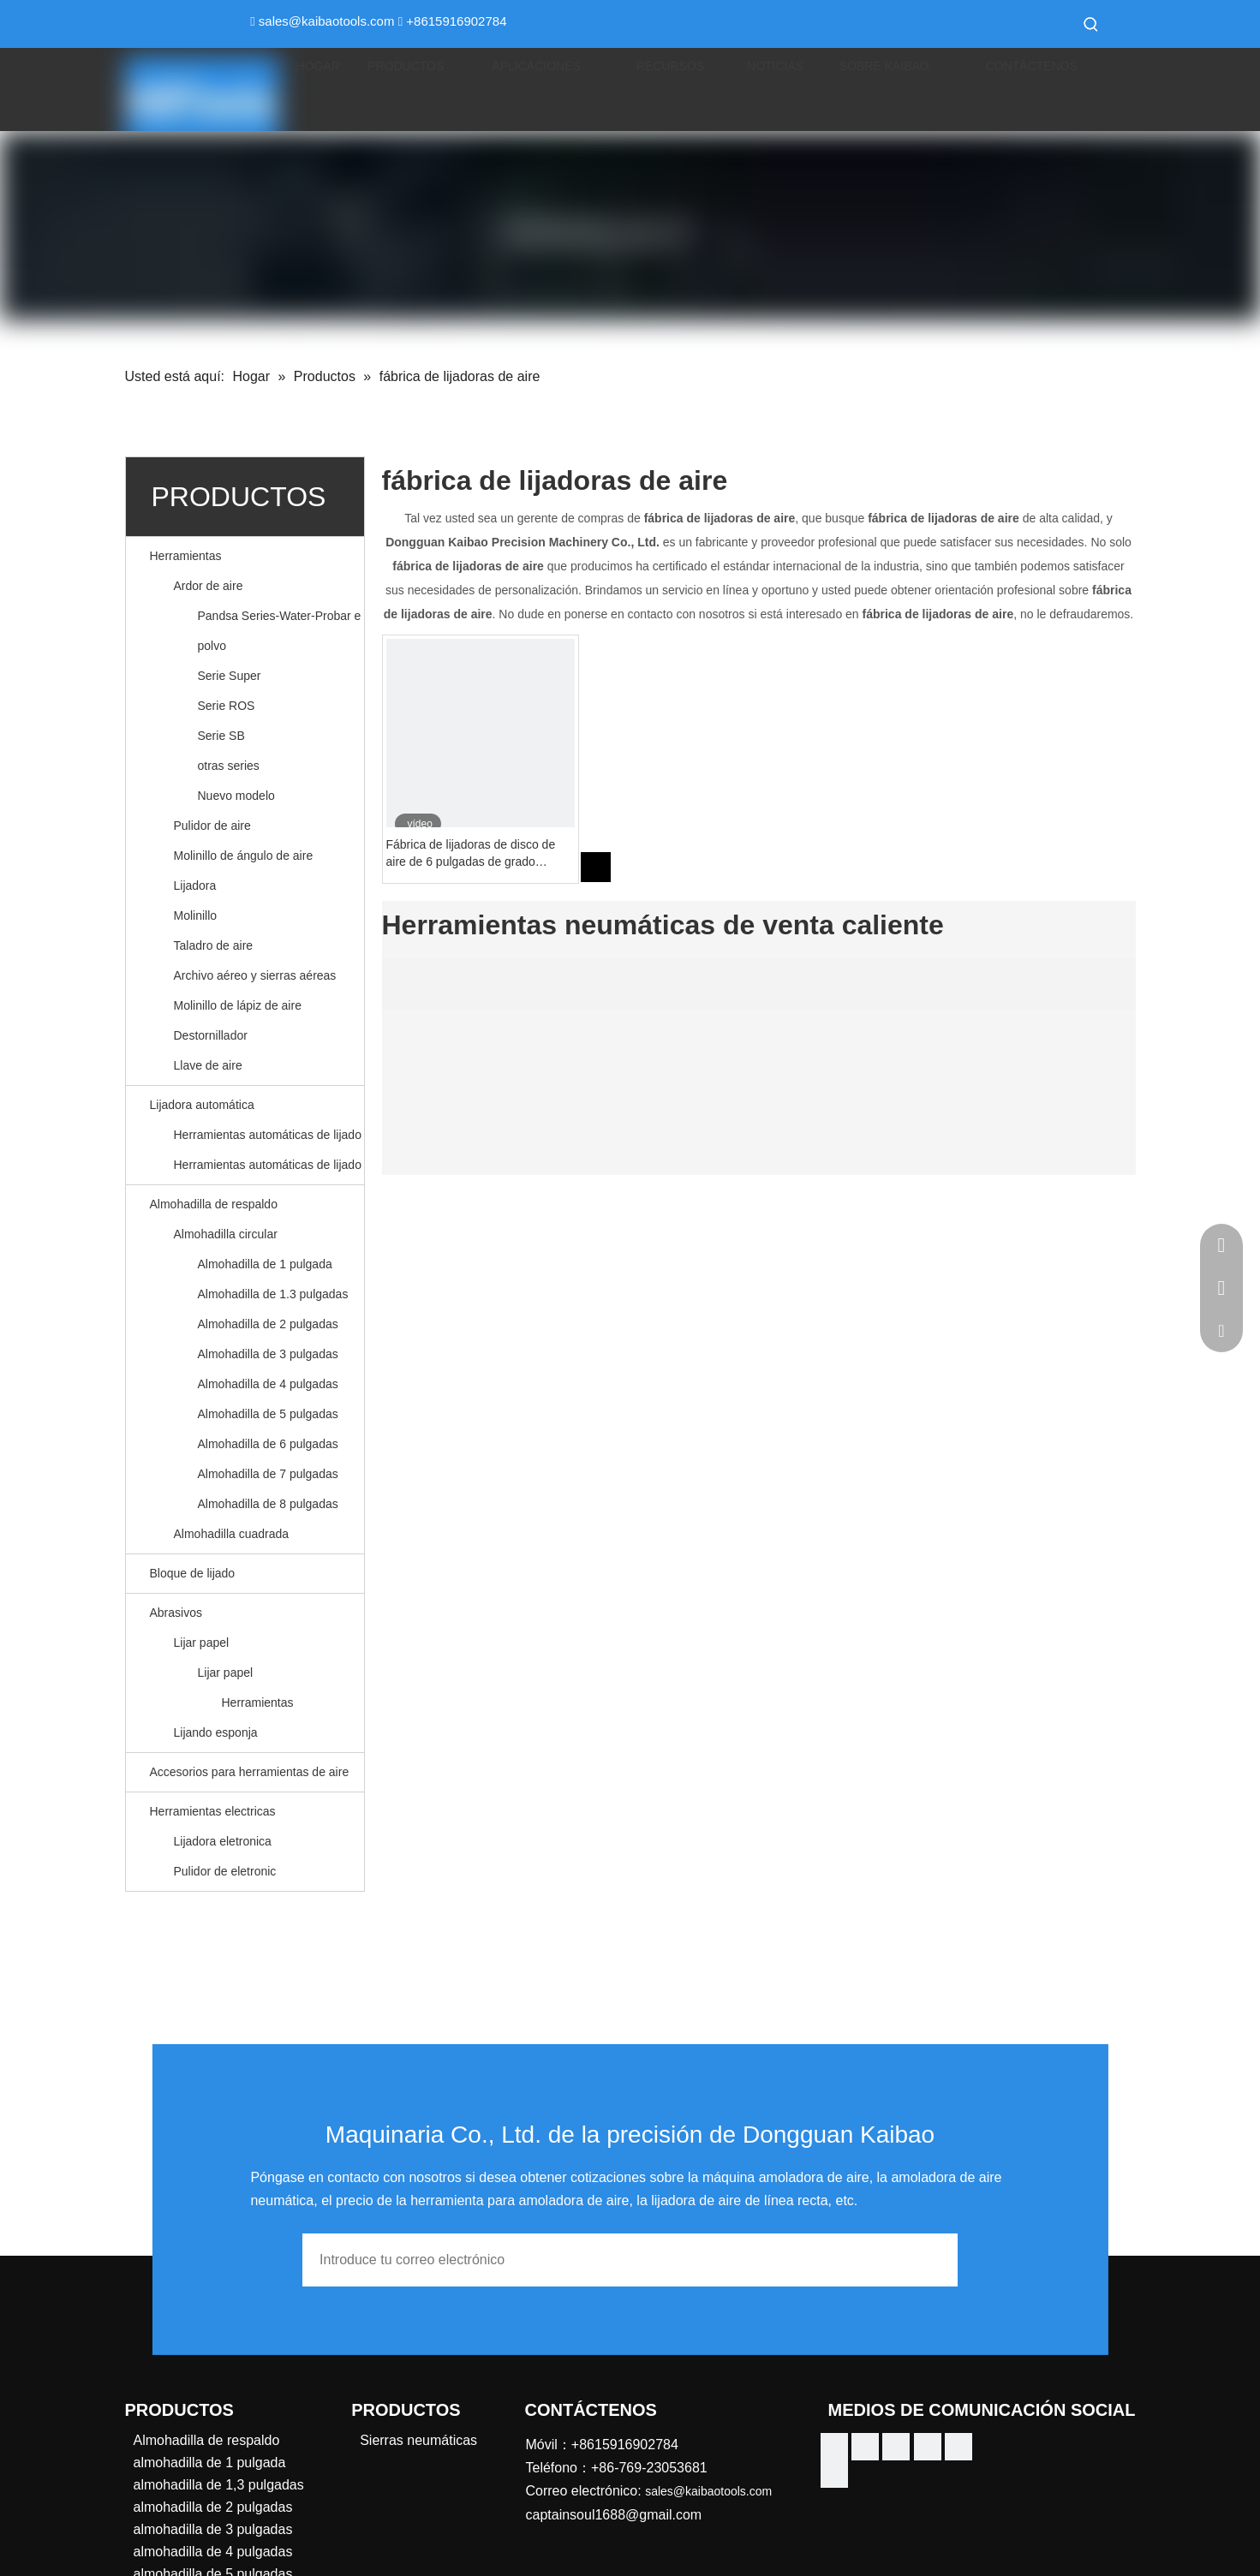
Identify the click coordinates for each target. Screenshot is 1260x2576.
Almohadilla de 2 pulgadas (268, 1324)
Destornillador (211, 1035)
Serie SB (221, 735)
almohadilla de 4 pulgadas (213, 2551)
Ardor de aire (208, 586)
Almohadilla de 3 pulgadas (268, 1354)
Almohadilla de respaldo (214, 1204)
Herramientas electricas (213, 1811)
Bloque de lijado (193, 1573)
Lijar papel (202, 1642)
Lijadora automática (202, 1105)
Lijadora (195, 885)
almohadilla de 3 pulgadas (213, 2529)
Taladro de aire (214, 945)
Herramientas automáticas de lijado (267, 1135)
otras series (229, 765)
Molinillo (196, 915)
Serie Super (229, 676)
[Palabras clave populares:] (1091, 24)
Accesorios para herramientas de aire (249, 1772)
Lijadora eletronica (223, 1841)
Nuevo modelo (236, 795)
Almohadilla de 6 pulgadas (268, 1444)
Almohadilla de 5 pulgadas (268, 1414)
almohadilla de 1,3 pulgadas (219, 2485)
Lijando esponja (216, 1732)
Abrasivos (176, 1612)
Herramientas (186, 556)
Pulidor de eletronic (225, 1871)
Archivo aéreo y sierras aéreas (255, 975)
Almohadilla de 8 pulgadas (268, 1504)
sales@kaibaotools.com (327, 21)
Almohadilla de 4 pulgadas (268, 1384)
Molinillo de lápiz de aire (238, 1005)
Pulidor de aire (212, 825)
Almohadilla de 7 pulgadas (268, 1474)
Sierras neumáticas (418, 2440)
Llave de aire (208, 1065)
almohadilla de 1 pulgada (210, 2462)
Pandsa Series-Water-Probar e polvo (279, 631)
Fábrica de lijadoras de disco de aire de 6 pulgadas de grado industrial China (471, 854)
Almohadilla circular (226, 1234)
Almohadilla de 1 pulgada (265, 1264)
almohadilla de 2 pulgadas (213, 2507)
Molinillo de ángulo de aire (244, 855)
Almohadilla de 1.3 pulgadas (273, 1294)
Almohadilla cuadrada (232, 1534)
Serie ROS (226, 706)
